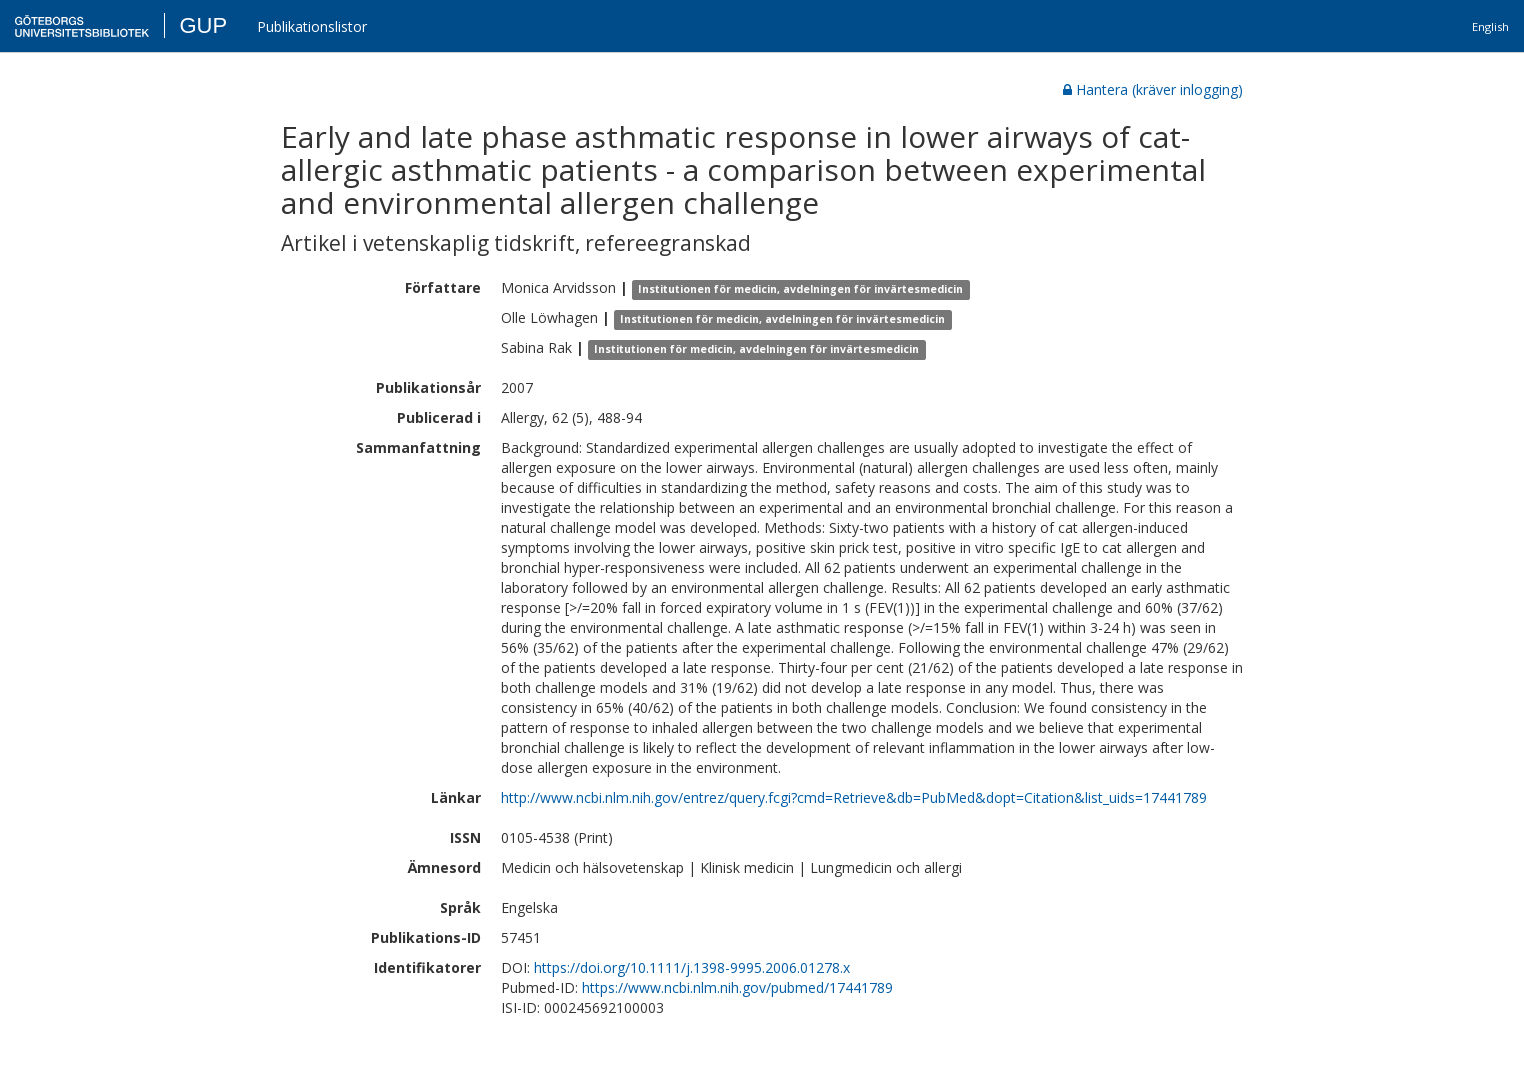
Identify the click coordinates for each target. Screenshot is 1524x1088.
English (1490, 26)
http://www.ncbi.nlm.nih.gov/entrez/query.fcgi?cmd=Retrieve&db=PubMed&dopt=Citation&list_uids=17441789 (854, 797)
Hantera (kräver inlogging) (1153, 89)
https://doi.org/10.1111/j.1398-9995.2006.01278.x (692, 967)
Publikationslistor (312, 26)
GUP (203, 25)
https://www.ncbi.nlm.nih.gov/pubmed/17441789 (737, 987)
